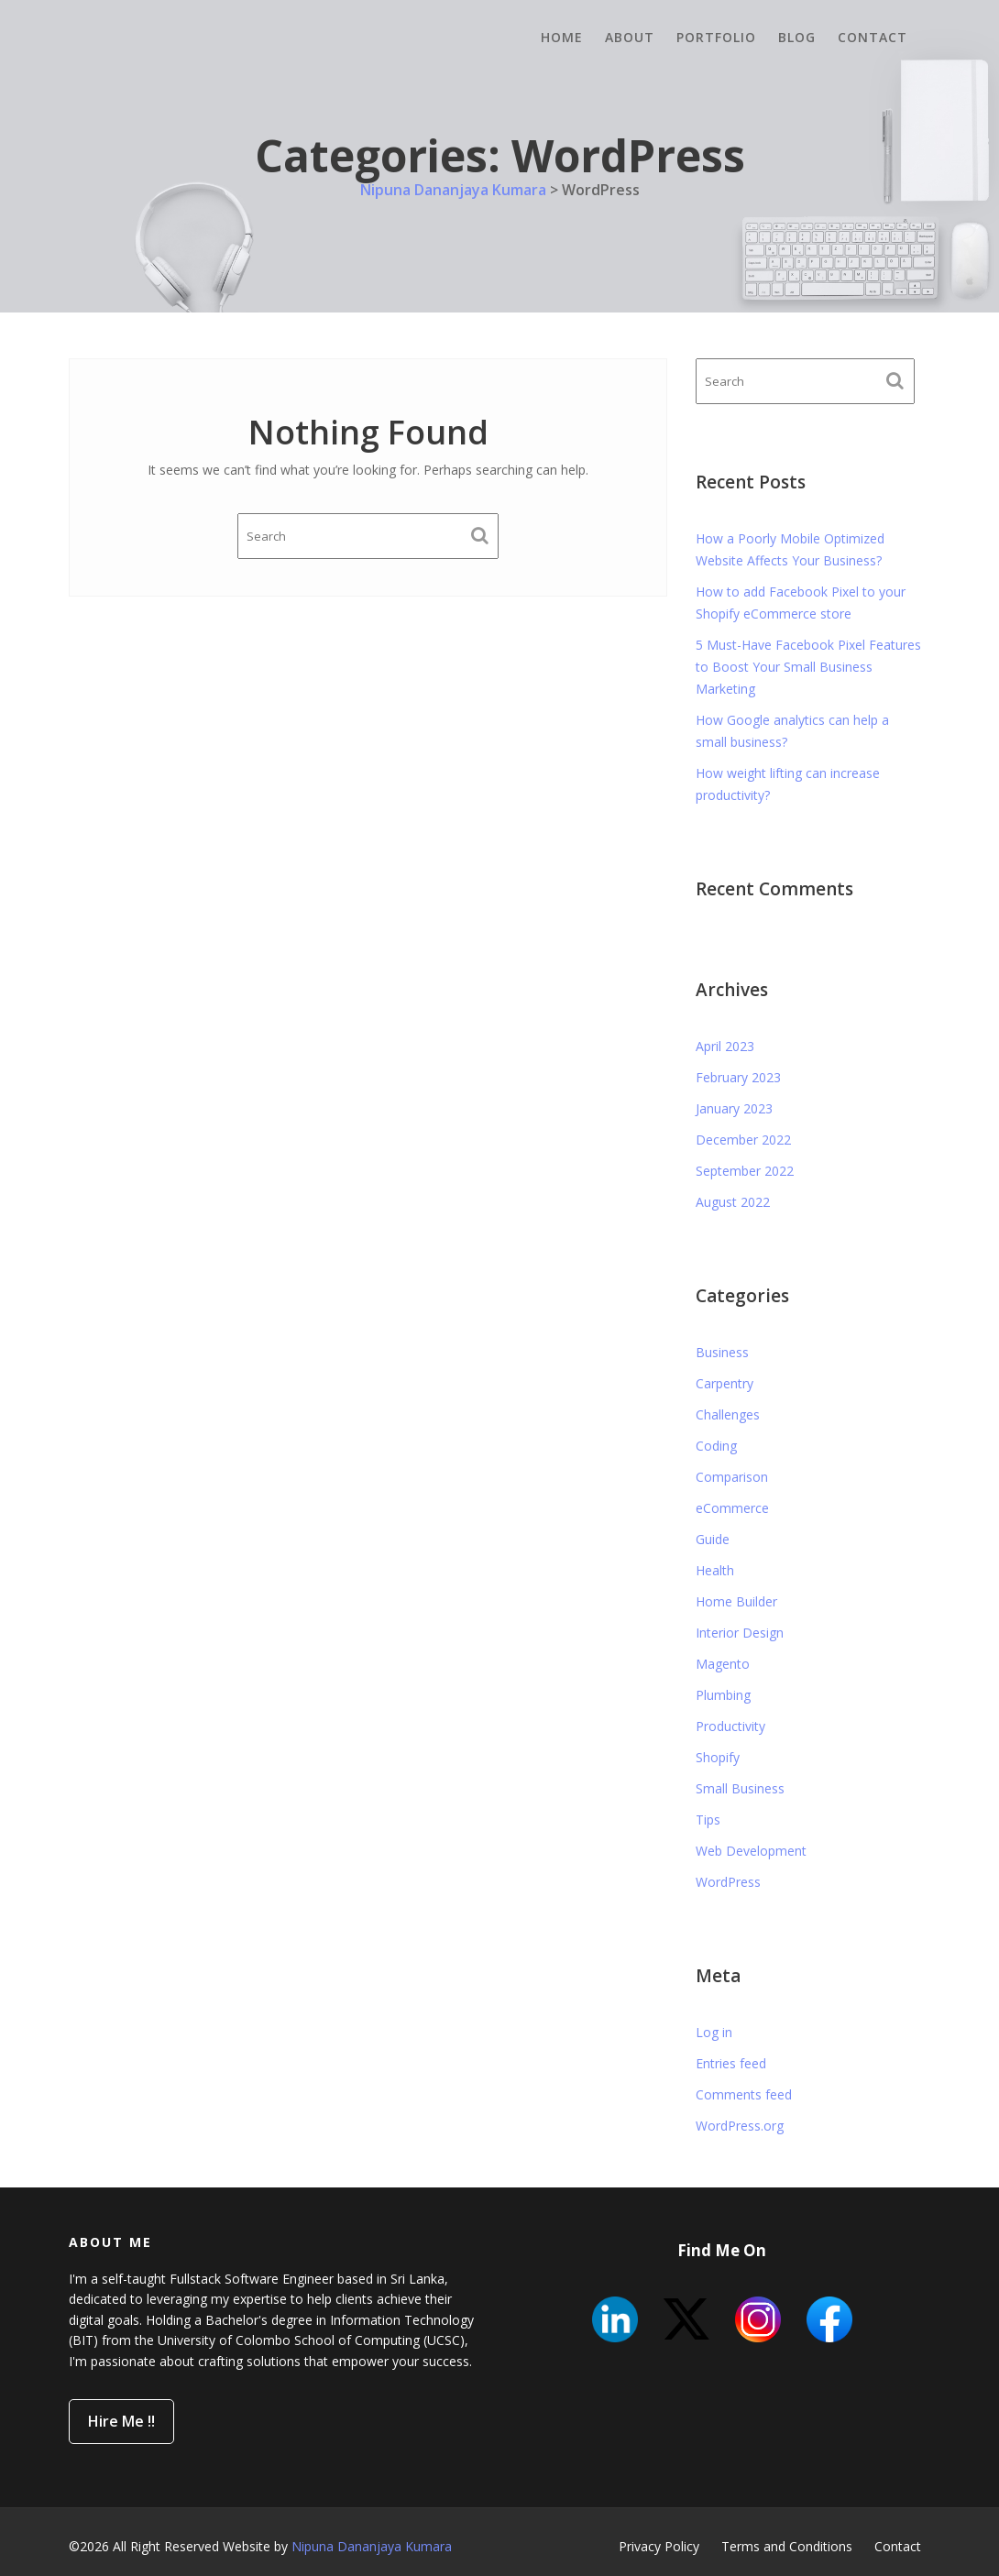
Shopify (718, 1757)
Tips (708, 1819)
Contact (872, 37)
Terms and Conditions (786, 2546)
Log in (714, 2032)
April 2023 (725, 1046)
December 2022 (743, 1139)
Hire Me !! (129, 2416)
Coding (716, 1445)
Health (715, 1570)
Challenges (728, 1414)
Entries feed (731, 2063)
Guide (713, 1539)
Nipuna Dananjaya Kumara (371, 2546)
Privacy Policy (659, 2546)
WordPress (728, 1882)
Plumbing (723, 1695)
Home (562, 37)
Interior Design (740, 1632)
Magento (723, 1663)
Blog (797, 37)
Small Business (740, 1788)
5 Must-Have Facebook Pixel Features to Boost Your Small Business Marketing (808, 666)
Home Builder (736, 1601)
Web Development (751, 1850)
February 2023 (738, 1077)
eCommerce (732, 1508)
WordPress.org (740, 2125)
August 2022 (733, 1202)
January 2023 (734, 1108)
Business (722, 1352)
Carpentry (724, 1383)
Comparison (732, 1476)
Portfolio (716, 37)
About (629, 37)
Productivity (730, 1726)
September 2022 (745, 1170)
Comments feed (744, 2094)
